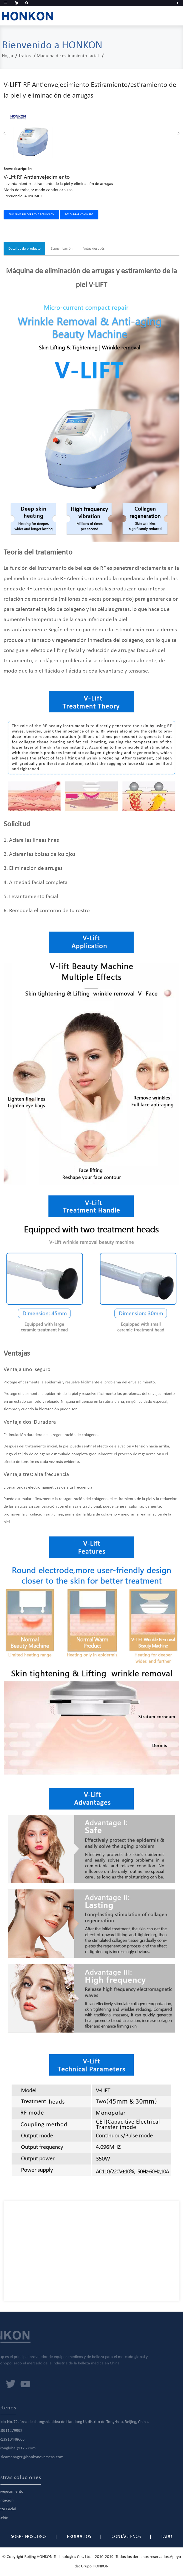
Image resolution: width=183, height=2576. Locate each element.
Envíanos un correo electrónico (31, 214)
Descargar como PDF (79, 214)
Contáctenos (126, 2536)
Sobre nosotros (28, 2536)
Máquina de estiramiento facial (68, 56)
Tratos (24, 56)
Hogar (8, 56)
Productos (79, 2536)
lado (166, 2536)
